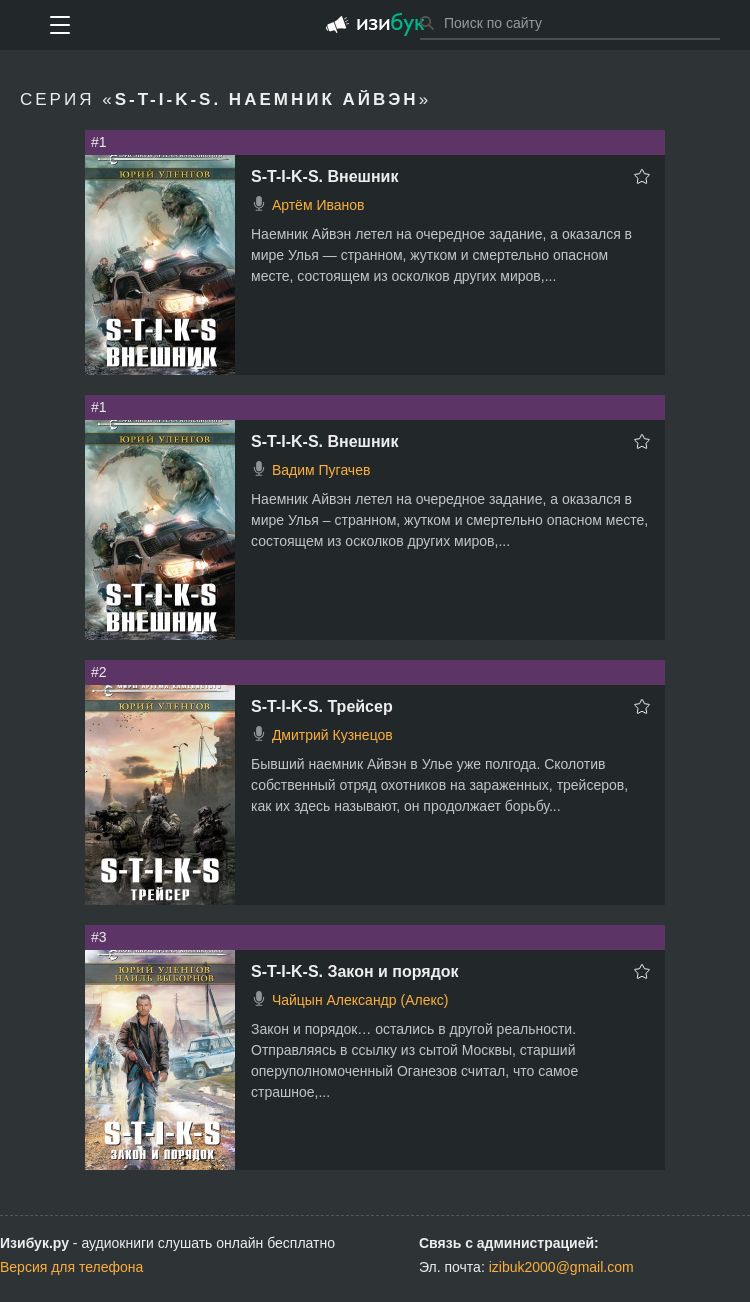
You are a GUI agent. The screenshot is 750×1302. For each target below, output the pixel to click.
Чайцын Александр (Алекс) (360, 1000)
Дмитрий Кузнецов (332, 735)
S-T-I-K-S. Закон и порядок (355, 971)
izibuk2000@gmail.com (561, 1267)
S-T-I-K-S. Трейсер (322, 706)
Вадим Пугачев (321, 470)
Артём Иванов (318, 205)
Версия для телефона (71, 1267)
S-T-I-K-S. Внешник (324, 176)
